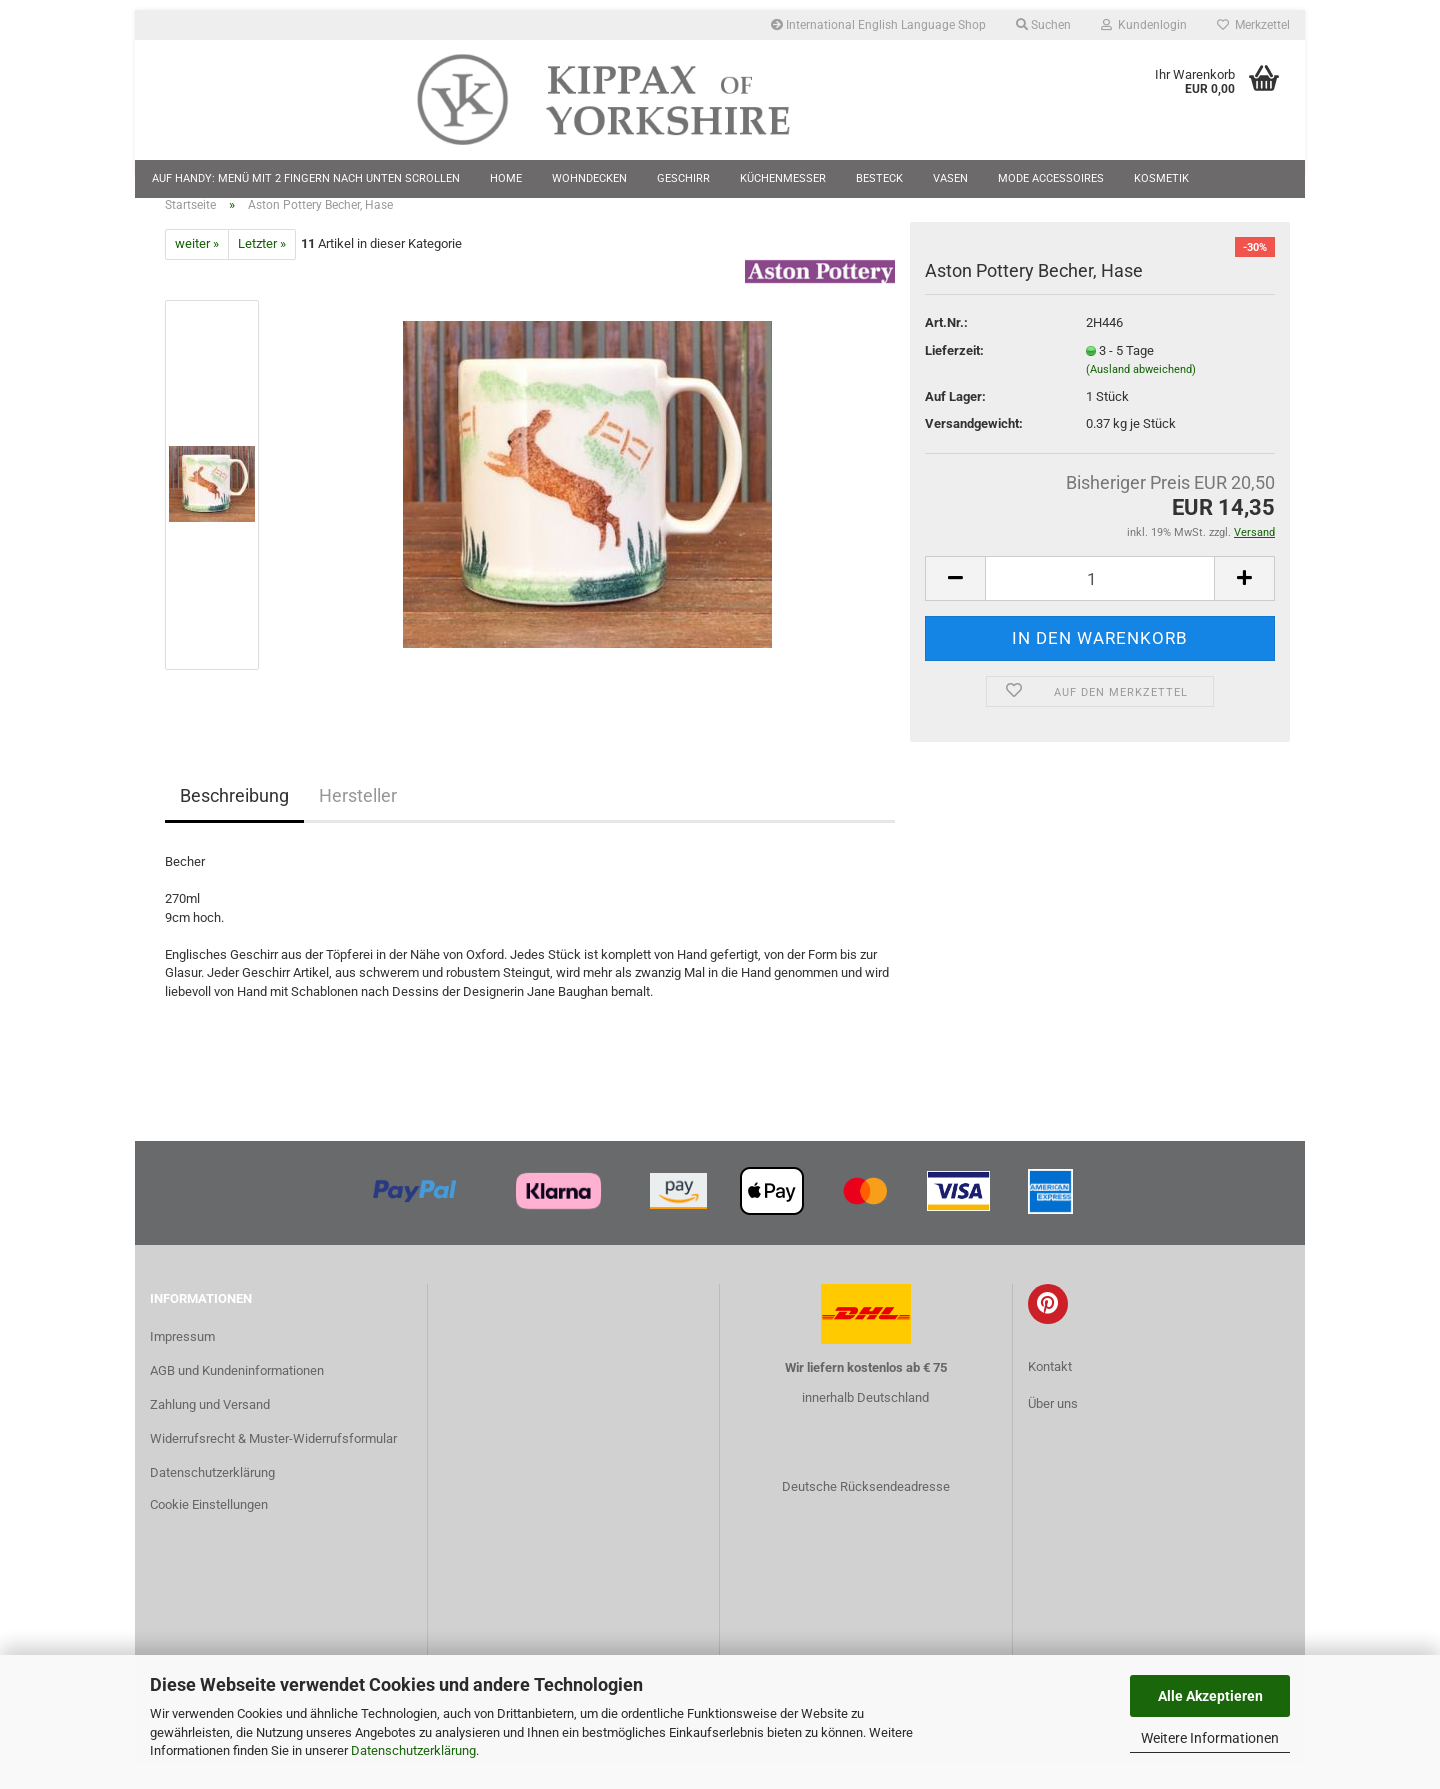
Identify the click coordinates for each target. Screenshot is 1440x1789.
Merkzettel (1253, 25)
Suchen (1043, 25)
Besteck (879, 178)
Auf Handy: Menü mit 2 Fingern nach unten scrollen (306, 178)
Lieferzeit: (954, 374)
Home (506, 178)
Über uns (1053, 1428)
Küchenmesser (783, 178)
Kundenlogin (1144, 25)
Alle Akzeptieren (1210, 1696)
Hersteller (358, 819)
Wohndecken (589, 178)
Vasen (950, 178)
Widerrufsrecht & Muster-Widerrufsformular (273, 1462)
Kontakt (1050, 1390)
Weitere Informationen (1210, 1738)
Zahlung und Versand (210, 1428)
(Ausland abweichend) (1141, 394)
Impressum (182, 1360)
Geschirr (683, 178)
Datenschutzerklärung (413, 1750)
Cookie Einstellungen (209, 1528)
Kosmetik (1161, 178)
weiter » (197, 268)
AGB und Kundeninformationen (237, 1394)
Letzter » (262, 268)
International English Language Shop (878, 25)
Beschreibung (234, 819)
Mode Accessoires (1051, 178)
